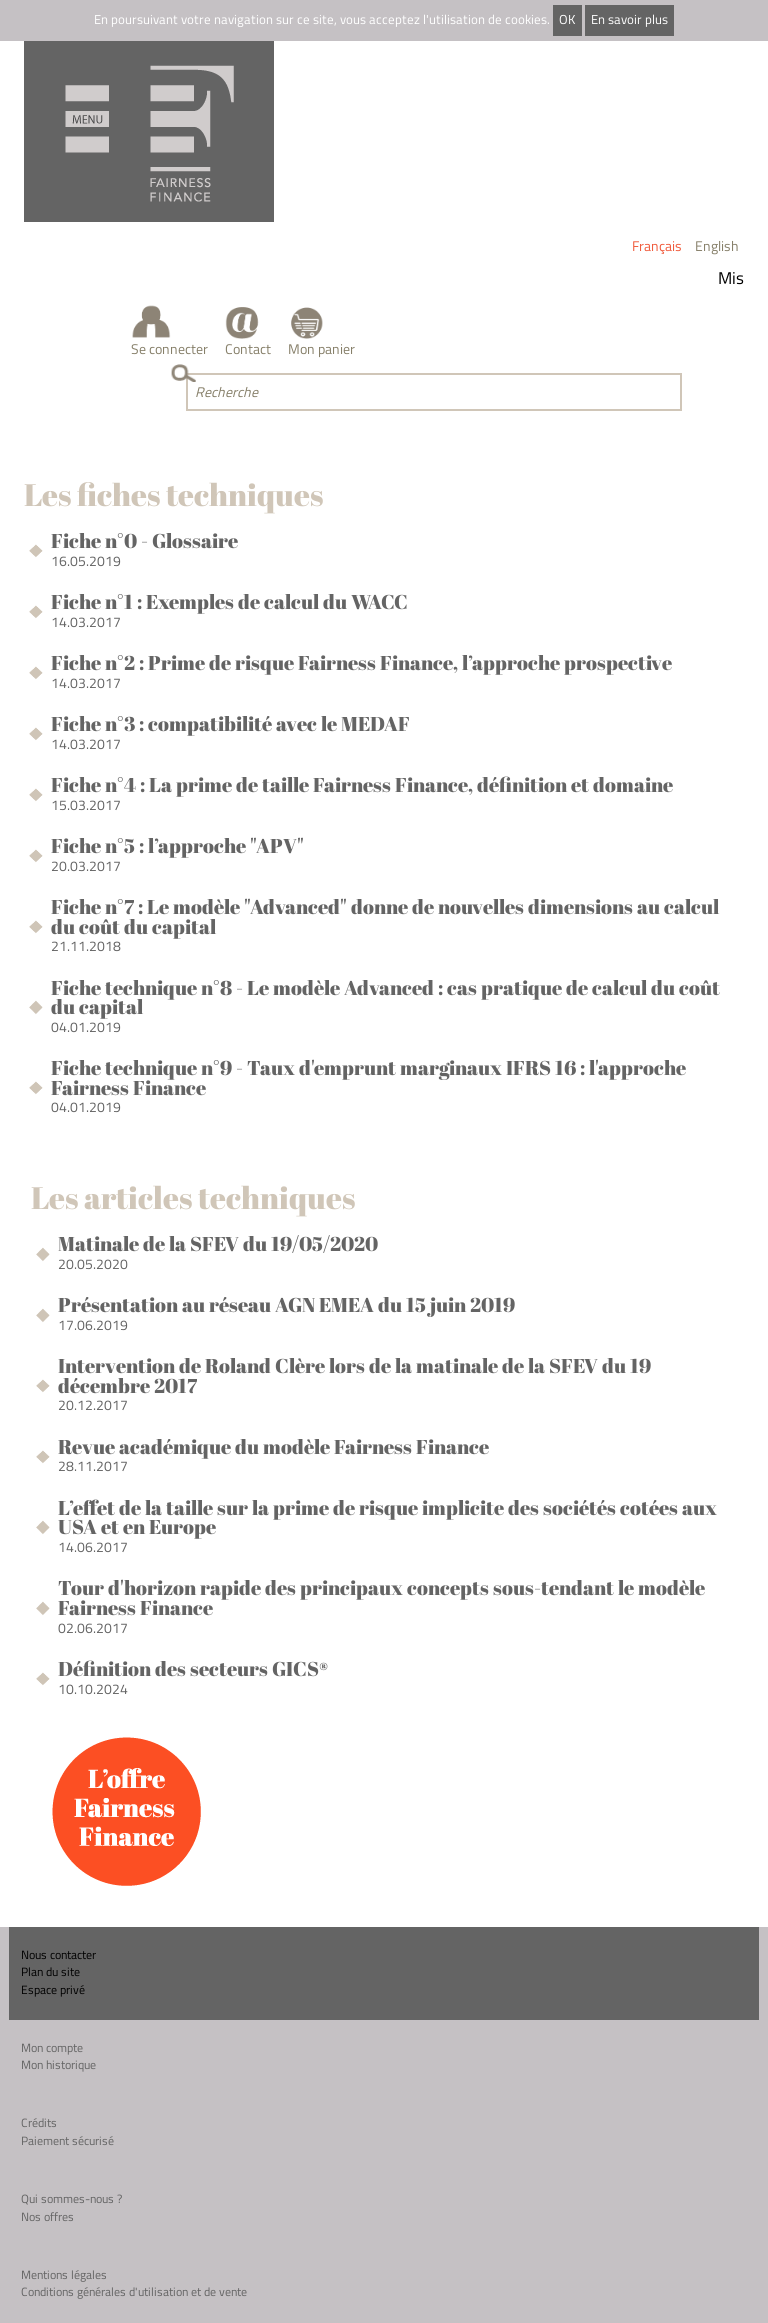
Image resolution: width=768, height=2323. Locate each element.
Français (657, 245)
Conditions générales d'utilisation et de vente (134, 2291)
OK (567, 19)
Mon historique (58, 2064)
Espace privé (53, 1989)
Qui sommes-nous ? (71, 2198)
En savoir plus (629, 19)
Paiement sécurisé (67, 2140)
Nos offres (47, 2216)
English (717, 245)
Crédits (39, 2122)
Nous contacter (58, 1954)
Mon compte (52, 2047)
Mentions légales (64, 2274)
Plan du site (50, 1971)
